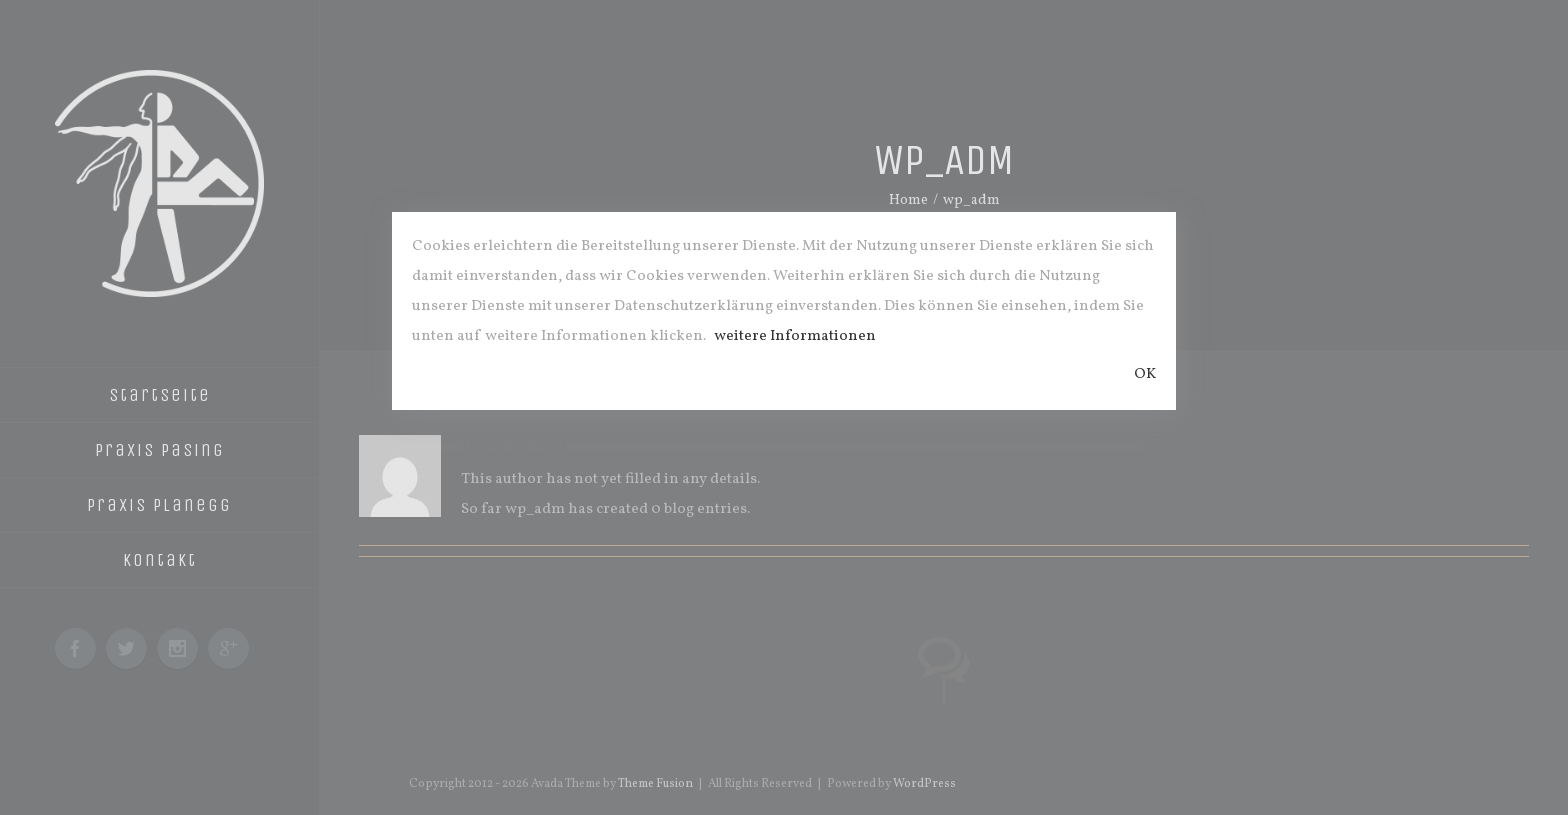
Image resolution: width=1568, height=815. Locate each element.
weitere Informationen (795, 336)
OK (1145, 374)
